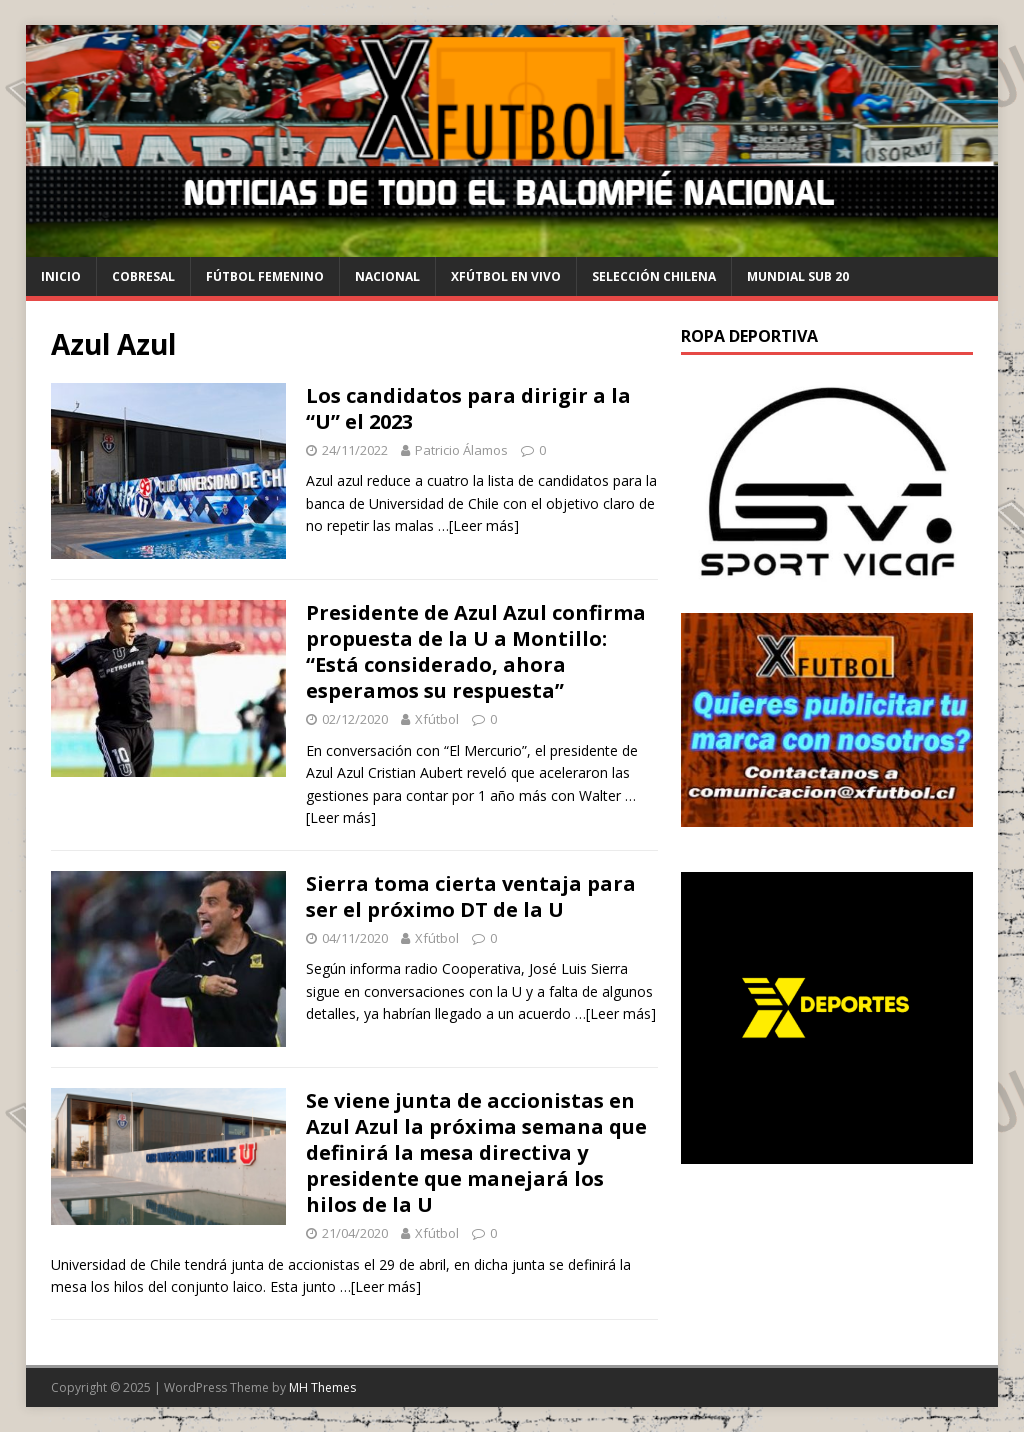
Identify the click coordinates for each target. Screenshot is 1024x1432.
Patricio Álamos (461, 450)
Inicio (61, 276)
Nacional (387, 276)
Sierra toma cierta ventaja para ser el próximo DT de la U (471, 896)
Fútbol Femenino (265, 276)
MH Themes (322, 1387)
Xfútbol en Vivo (506, 276)
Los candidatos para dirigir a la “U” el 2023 (468, 408)
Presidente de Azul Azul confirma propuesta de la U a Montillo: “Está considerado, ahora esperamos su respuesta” (476, 651)
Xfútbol (437, 719)
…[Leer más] (478, 525)
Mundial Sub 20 (798, 276)
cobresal (143, 276)
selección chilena (654, 276)
